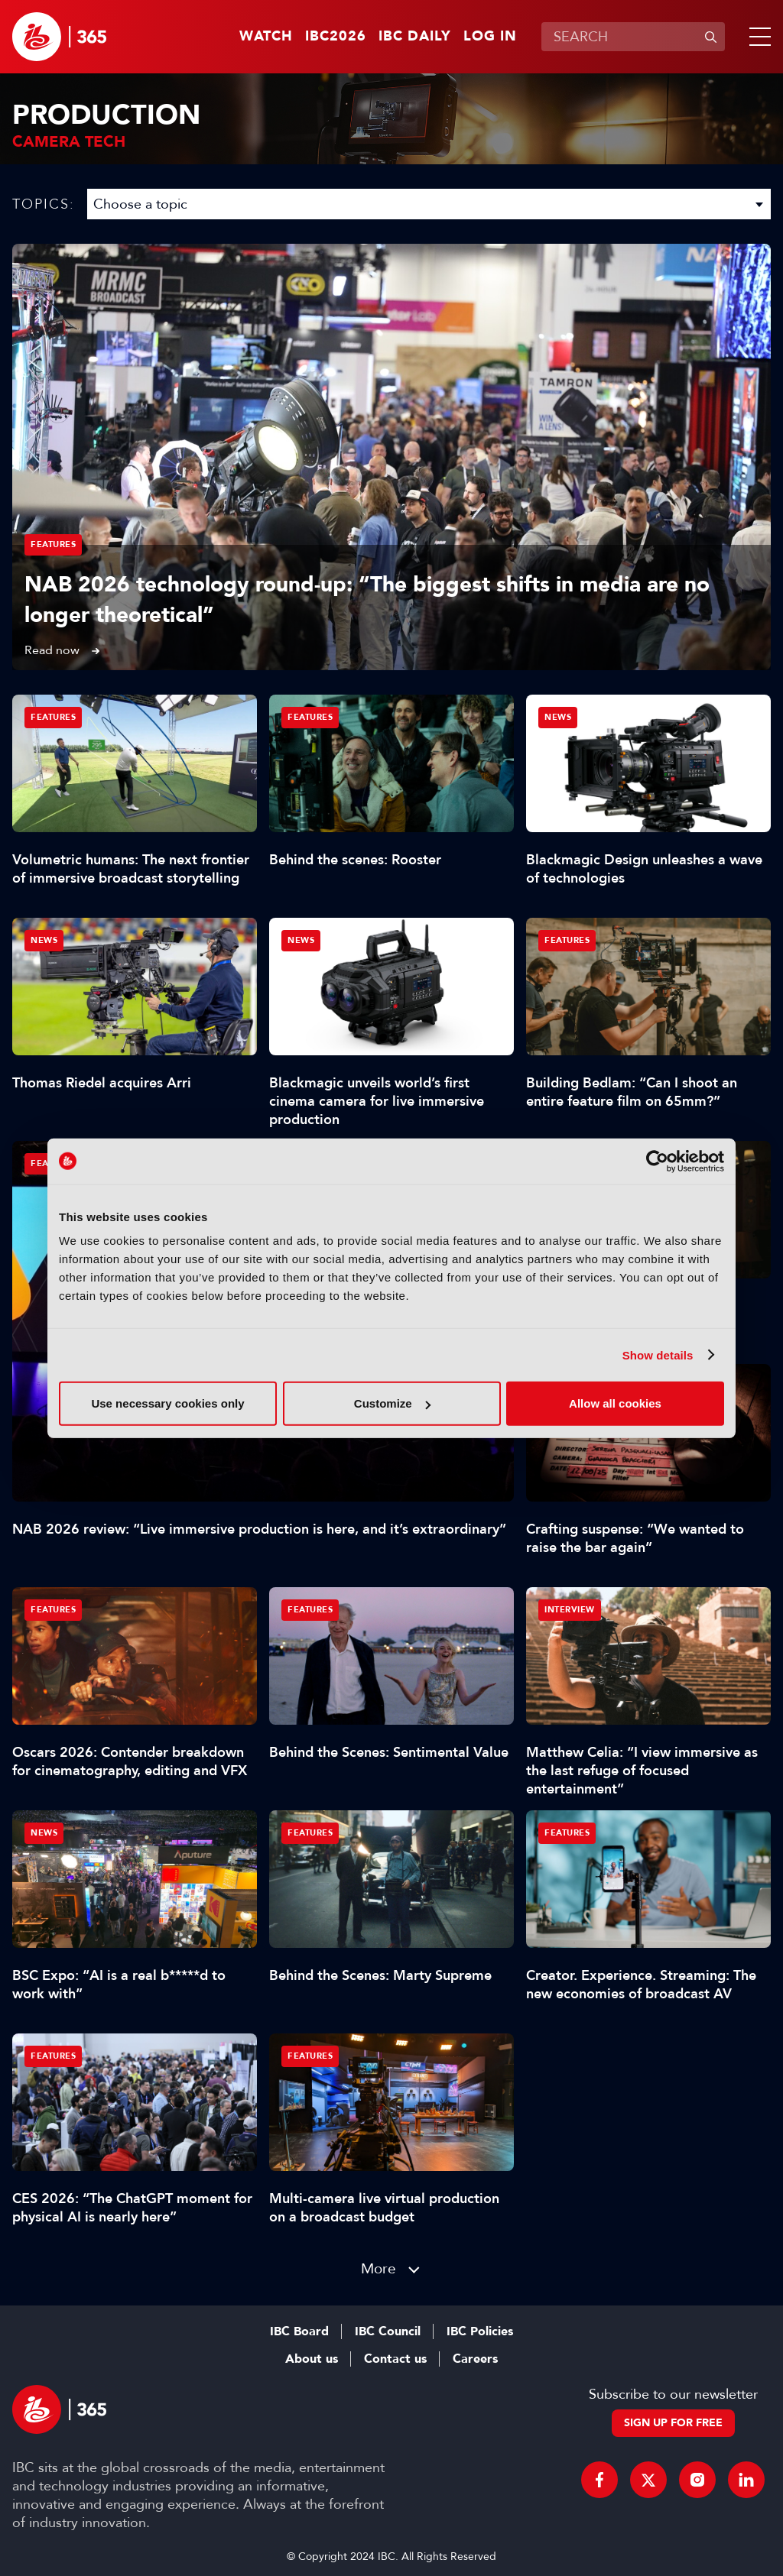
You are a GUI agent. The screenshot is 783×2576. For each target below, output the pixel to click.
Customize (392, 1403)
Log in (490, 36)
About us (311, 2359)
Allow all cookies (615, 1403)
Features (53, 544)
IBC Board (299, 2331)
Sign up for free (673, 2423)
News (557, 717)
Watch (266, 36)
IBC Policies (480, 2331)
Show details (658, 1354)
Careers (475, 2359)
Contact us (395, 2359)
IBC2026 (335, 36)
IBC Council (388, 2331)
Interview (569, 1609)
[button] (757, 37)
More (378, 2268)
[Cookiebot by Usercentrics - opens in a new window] (657, 1160)
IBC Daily (415, 36)
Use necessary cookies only (167, 1403)
